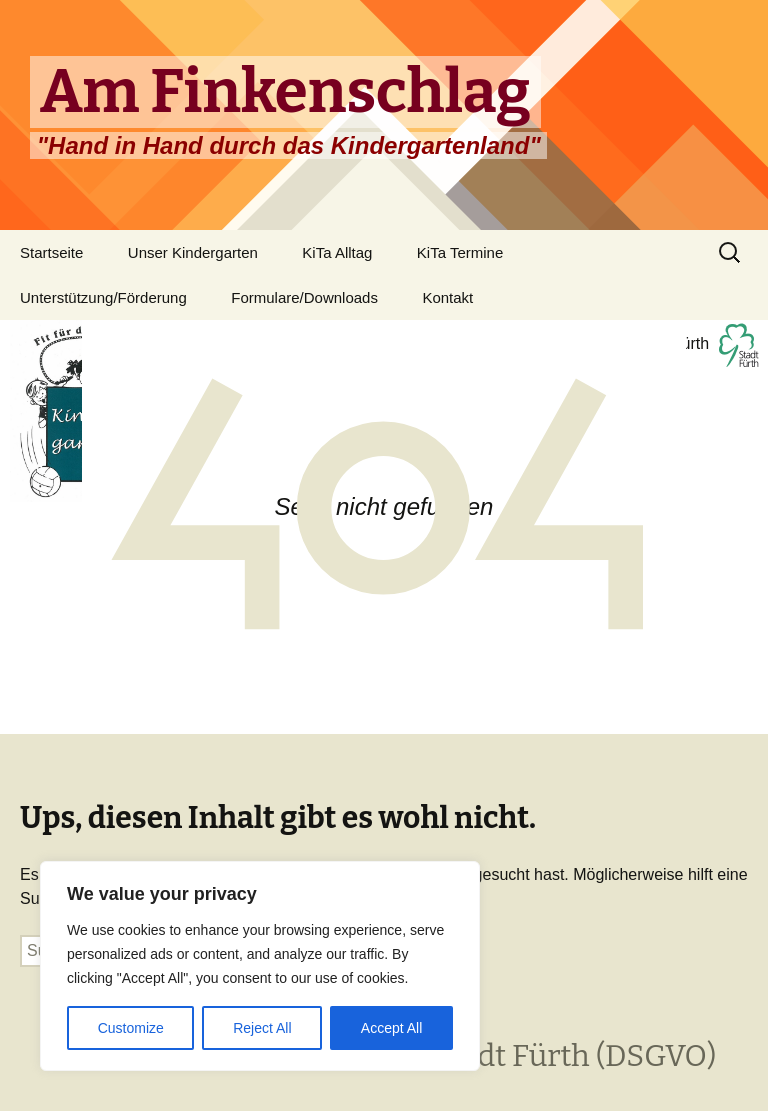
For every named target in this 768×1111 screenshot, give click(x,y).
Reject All (262, 1028)
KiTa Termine (460, 252)
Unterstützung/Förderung (103, 297)
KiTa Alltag (337, 252)
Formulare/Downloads (304, 297)
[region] (260, 966)
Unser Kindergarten (193, 252)
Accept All (391, 1028)
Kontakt (447, 297)
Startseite (51, 252)
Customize (131, 1028)
